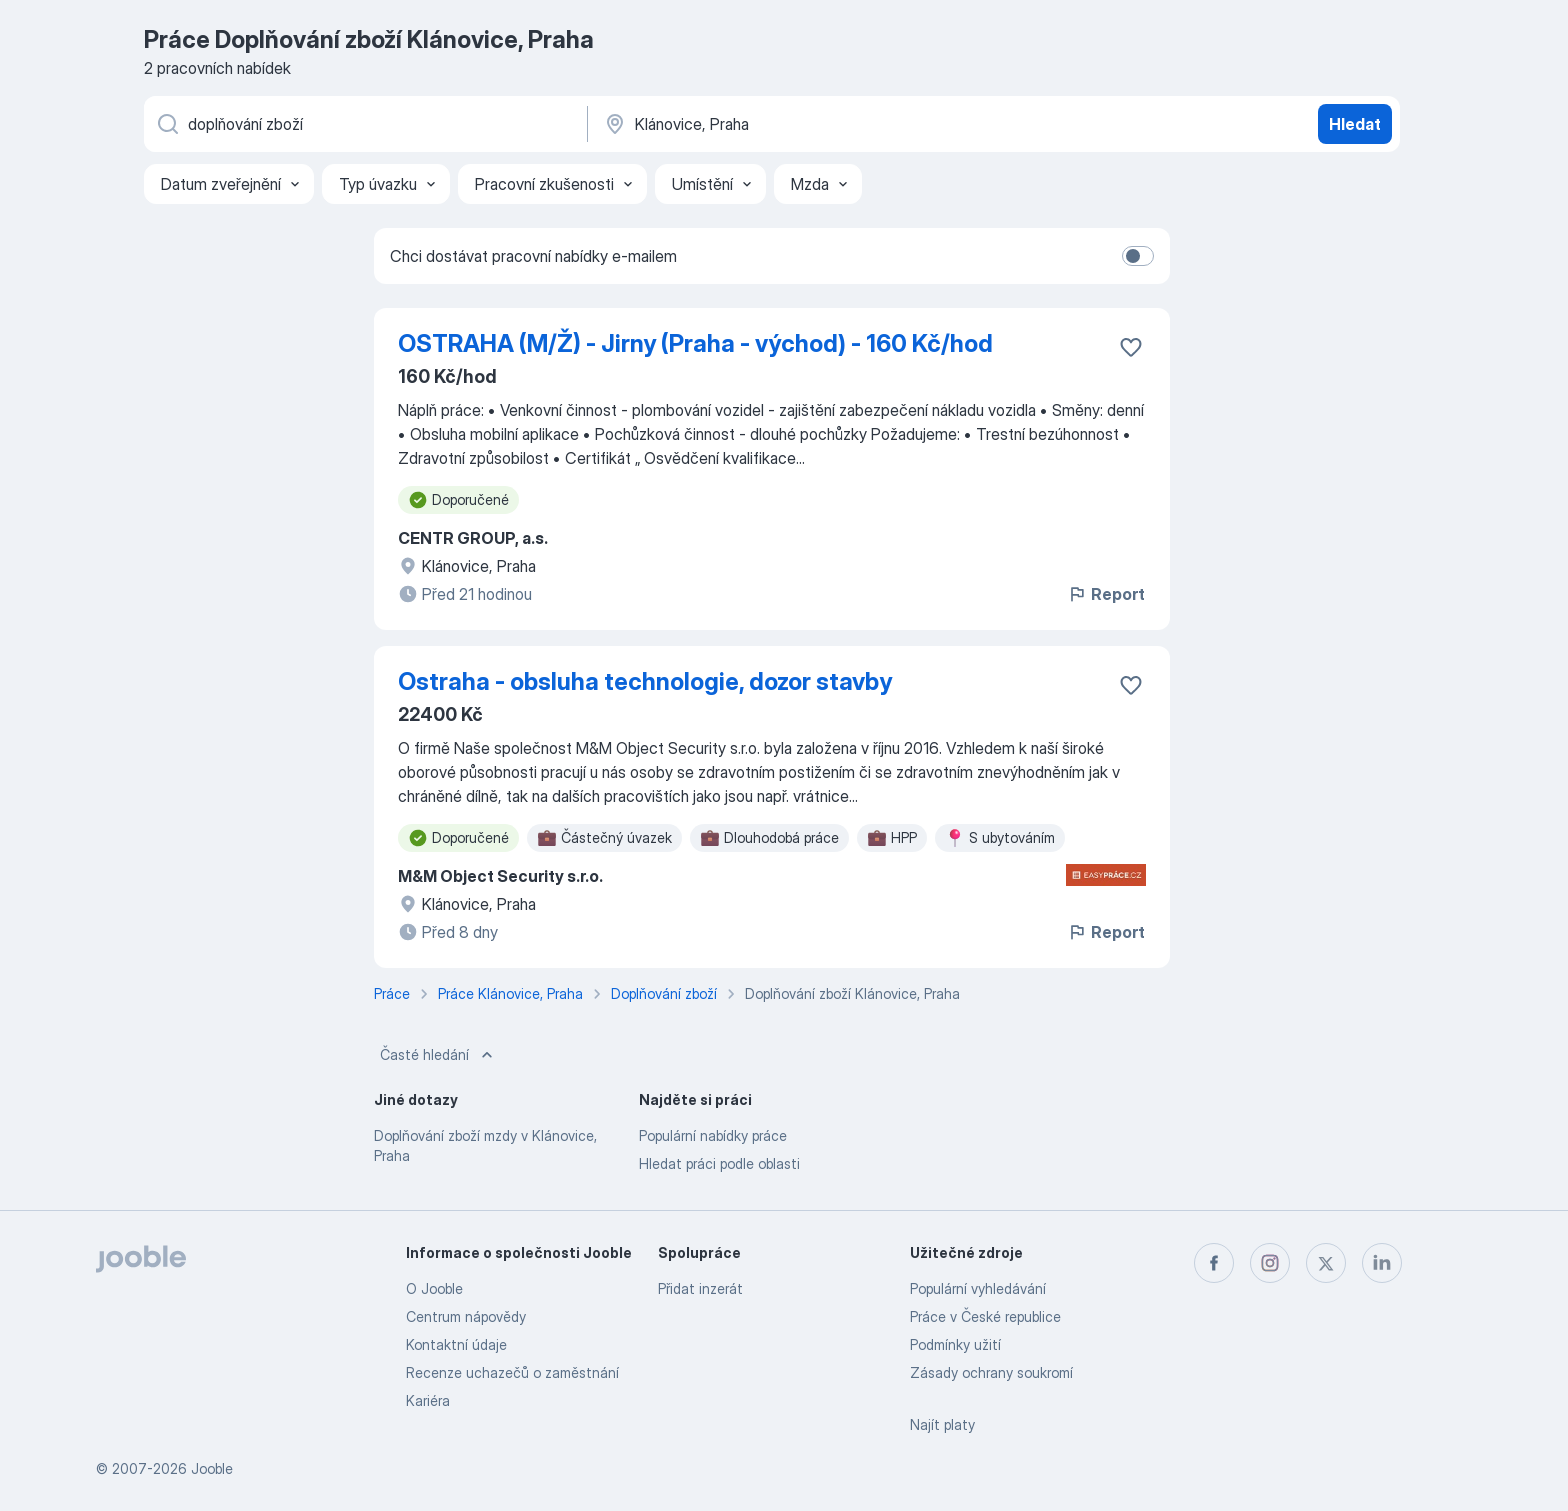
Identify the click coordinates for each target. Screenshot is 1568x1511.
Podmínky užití (955, 1344)
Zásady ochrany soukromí (991, 1372)
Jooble (212, 1468)
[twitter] (1326, 1263)
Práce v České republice (985, 1316)
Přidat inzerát (700, 1288)
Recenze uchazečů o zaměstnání (512, 1372)
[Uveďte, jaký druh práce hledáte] (364, 124)
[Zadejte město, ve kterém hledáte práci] (811, 124)
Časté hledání (438, 1055)
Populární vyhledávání (978, 1288)
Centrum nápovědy (466, 1316)
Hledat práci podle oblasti (719, 1163)
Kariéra (428, 1400)
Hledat (1355, 124)
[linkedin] (1382, 1263)
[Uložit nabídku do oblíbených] (1131, 347)
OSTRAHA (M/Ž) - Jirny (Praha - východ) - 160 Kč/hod (695, 343)
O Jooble (434, 1288)
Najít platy (942, 1424)
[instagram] (1270, 1263)
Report (1106, 594)
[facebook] (1214, 1263)
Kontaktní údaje (456, 1344)
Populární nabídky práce (713, 1135)
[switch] (1138, 256)
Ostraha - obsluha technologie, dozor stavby (645, 681)
